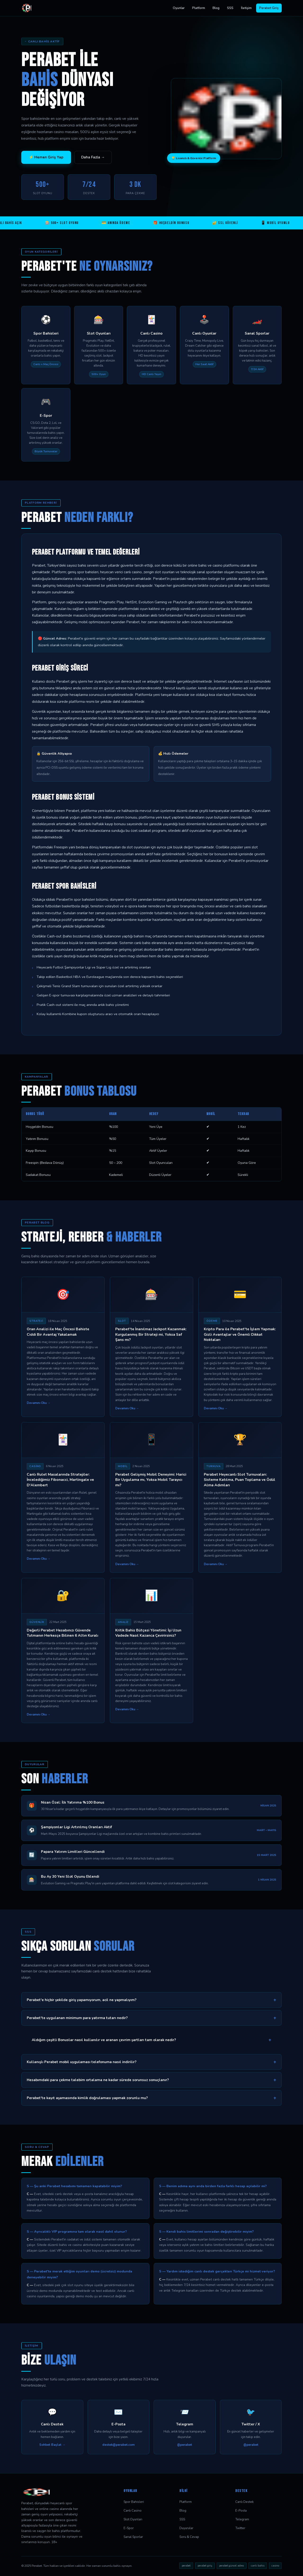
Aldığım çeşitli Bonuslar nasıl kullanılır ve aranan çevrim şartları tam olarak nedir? (151, 2040)
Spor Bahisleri (134, 2502)
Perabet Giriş (269, 8)
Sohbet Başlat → (52, 2444)
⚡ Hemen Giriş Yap (46, 157)
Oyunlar (179, 8)
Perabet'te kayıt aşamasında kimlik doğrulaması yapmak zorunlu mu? (151, 2098)
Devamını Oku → (38, 1403)
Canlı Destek (244, 2502)
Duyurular (186, 2528)
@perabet (184, 2444)
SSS (230, 8)
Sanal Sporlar (133, 2537)
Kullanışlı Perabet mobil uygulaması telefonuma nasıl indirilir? (151, 2062)
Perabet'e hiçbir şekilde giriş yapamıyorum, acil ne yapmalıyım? (151, 2000)
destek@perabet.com (118, 2444)
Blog (216, 8)
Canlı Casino (133, 2510)
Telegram (242, 2519)
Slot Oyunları (133, 2519)
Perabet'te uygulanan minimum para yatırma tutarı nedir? (151, 2018)
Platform (198, 8)
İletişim (246, 8)
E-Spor (129, 2528)
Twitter (240, 2528)
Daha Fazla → (93, 157)
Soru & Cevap (189, 2537)
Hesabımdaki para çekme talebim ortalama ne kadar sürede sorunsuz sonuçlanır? (151, 2080)
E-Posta (241, 2510)
